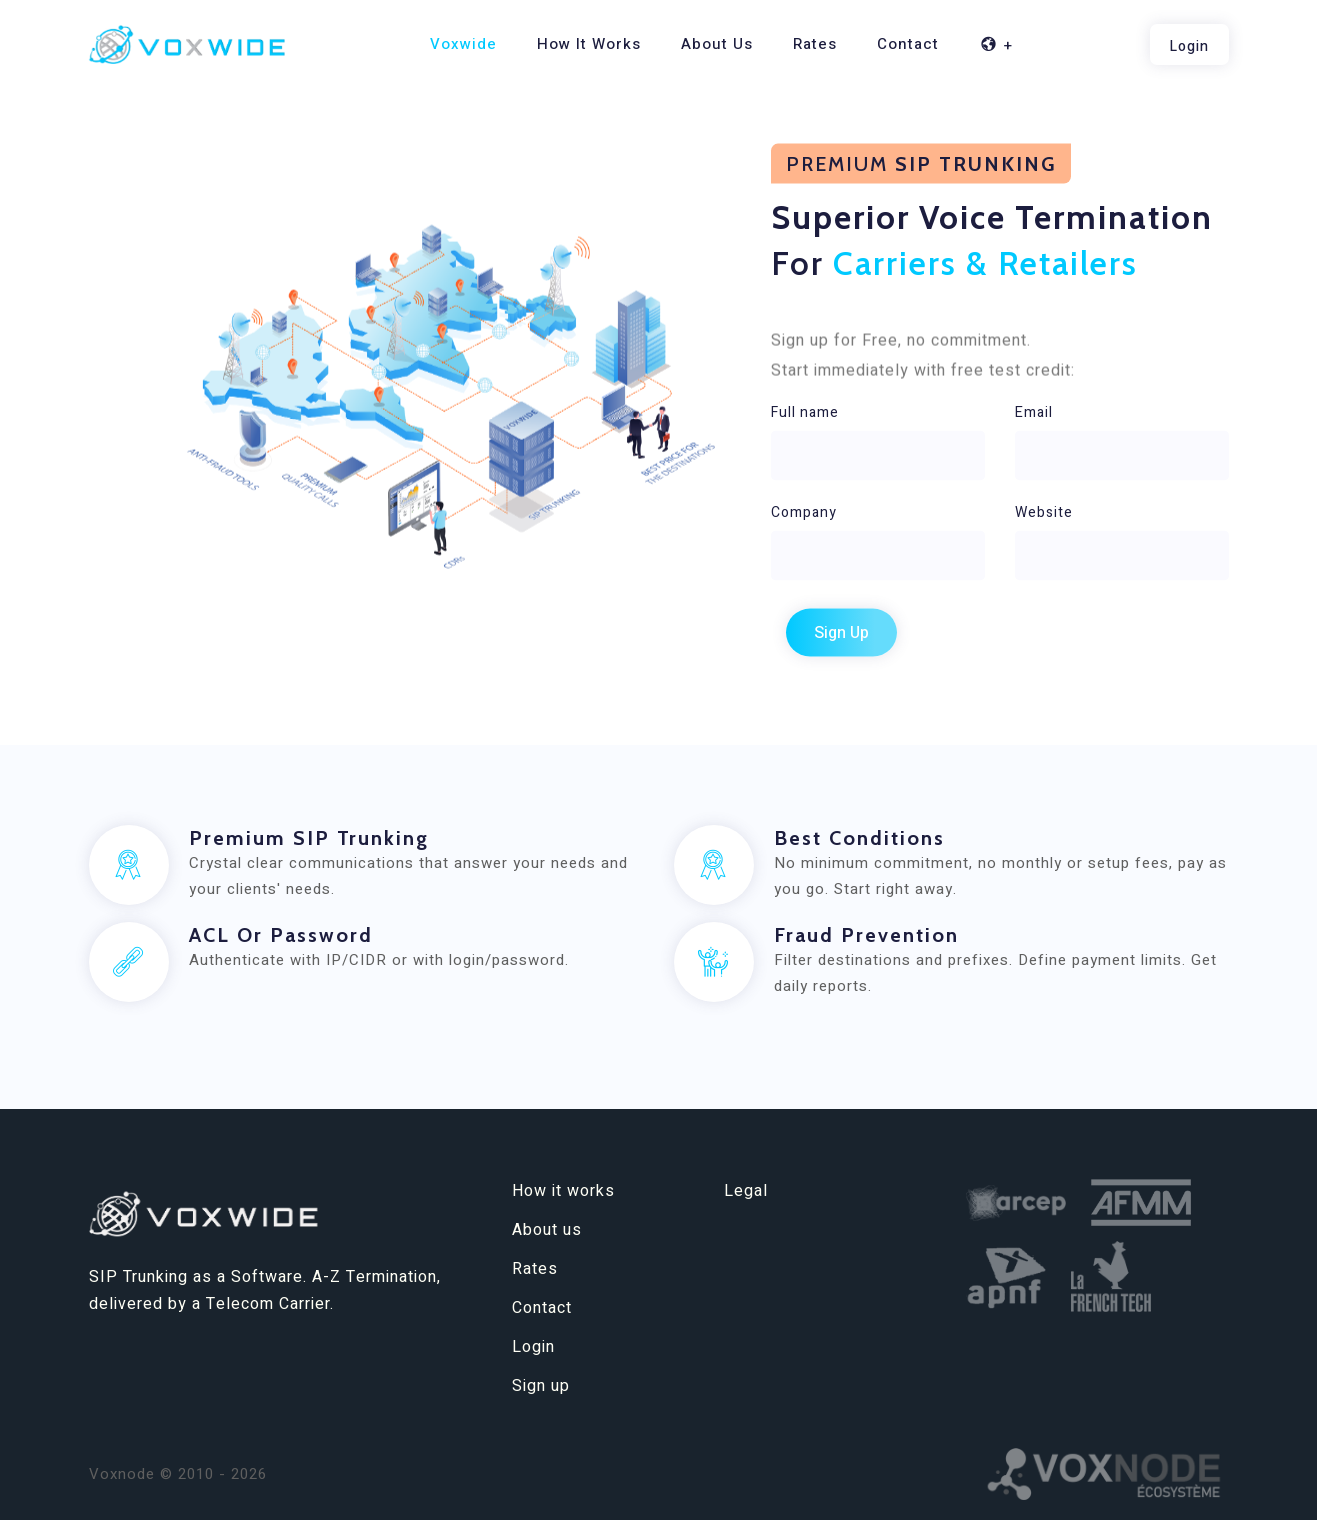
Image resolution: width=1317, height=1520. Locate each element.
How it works (589, 44)
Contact (908, 44)
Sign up (541, 1386)
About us (717, 44)
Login (533, 1347)
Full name (805, 411)
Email (1034, 411)
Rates (815, 44)
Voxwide (463, 44)
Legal (746, 1191)
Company (804, 511)
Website (1044, 511)
